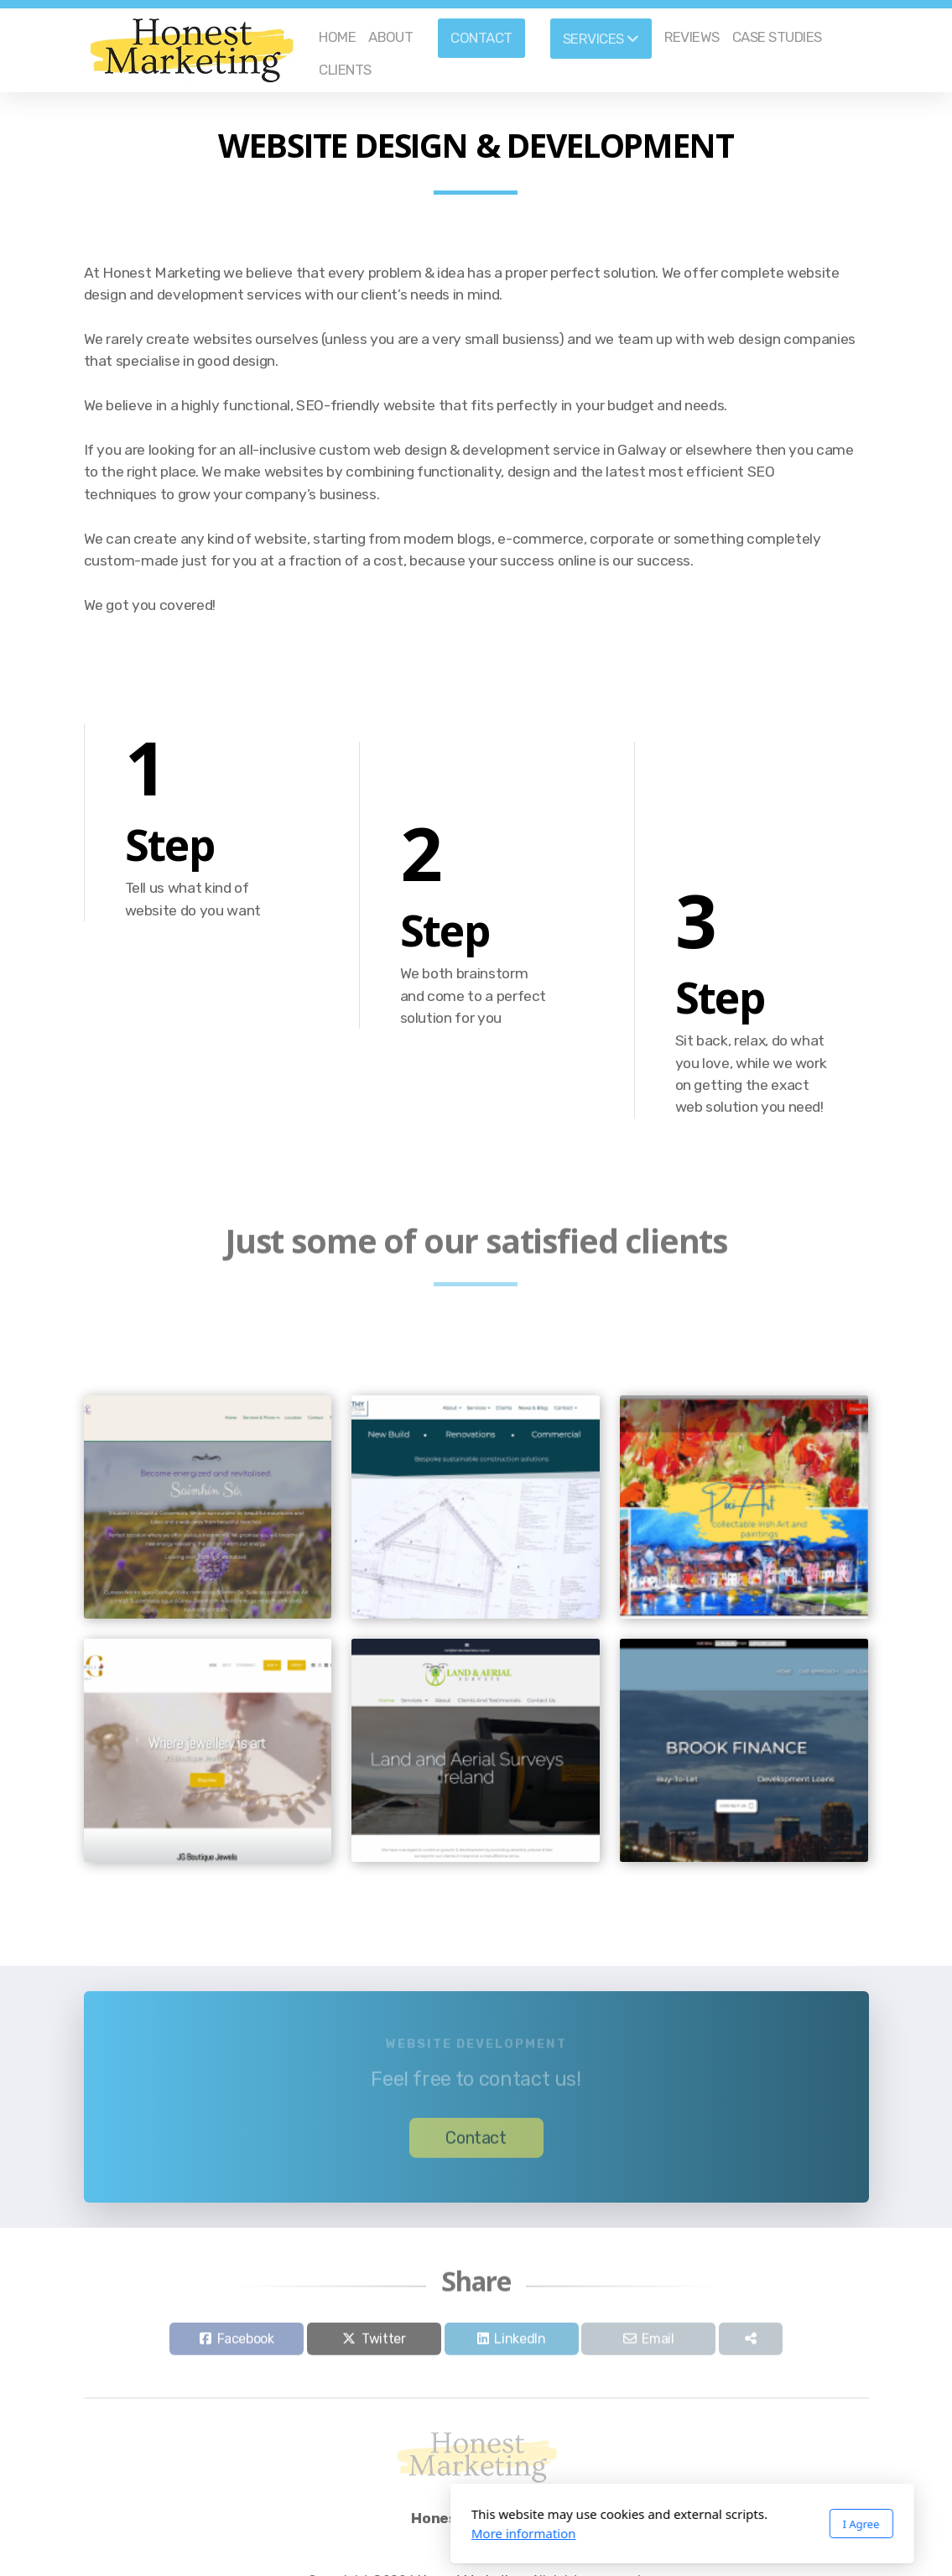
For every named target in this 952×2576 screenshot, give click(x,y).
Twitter (384, 2343)
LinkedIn (519, 2343)
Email (658, 2343)
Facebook (245, 2343)
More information (317, 2533)
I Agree (655, 2524)
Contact (476, 2142)
